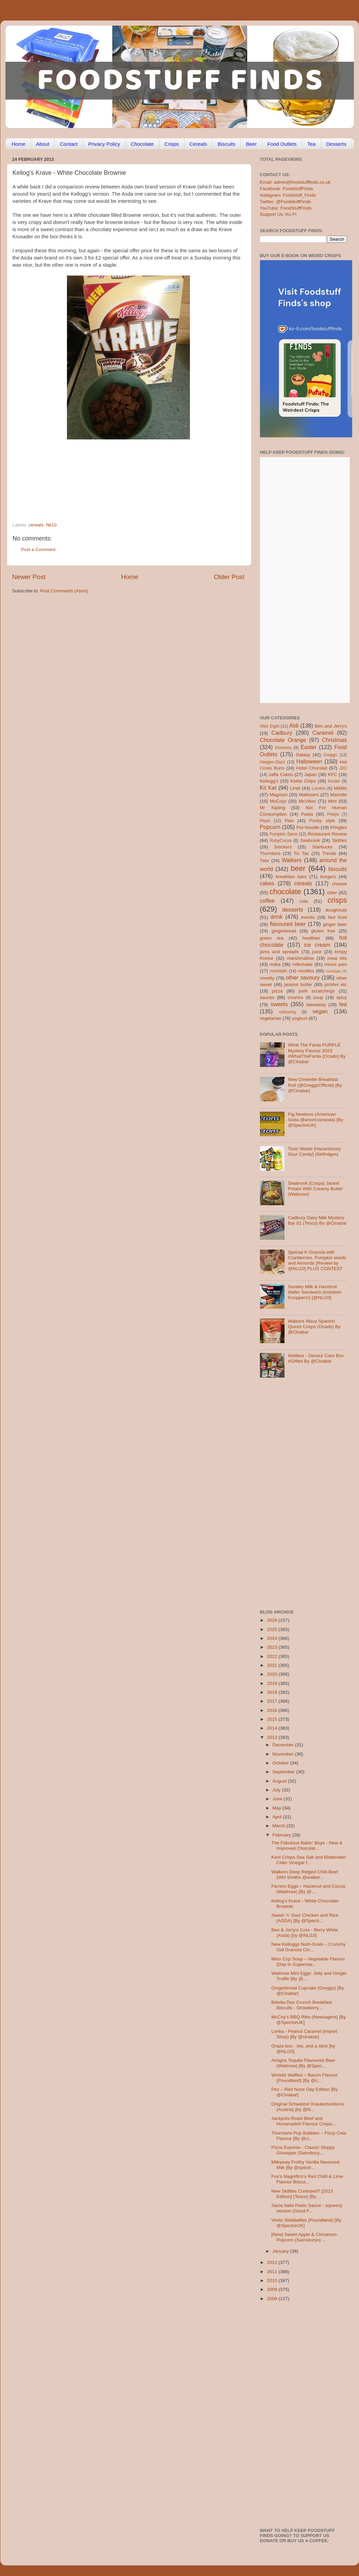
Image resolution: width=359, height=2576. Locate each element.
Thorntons (270, 853)
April (278, 1816)
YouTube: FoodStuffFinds (286, 208)
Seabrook (310, 840)
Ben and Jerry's (331, 726)
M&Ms (340, 788)
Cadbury (281, 733)
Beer (251, 144)
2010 (272, 2280)
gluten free (323, 930)
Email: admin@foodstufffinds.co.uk (295, 182)
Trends (329, 853)
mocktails (278, 971)
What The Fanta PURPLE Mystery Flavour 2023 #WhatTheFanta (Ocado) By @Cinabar (317, 1053)
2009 (272, 2289)
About (42, 144)
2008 (272, 2298)
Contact (69, 144)
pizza (277, 991)
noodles (306, 970)
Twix (264, 860)
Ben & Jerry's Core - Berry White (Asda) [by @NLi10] (304, 1932)
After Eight (269, 726)
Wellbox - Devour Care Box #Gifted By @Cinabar (316, 1358)
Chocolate (142, 144)
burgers (328, 876)
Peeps (333, 814)
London (319, 788)
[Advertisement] (115, 475)
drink (276, 917)
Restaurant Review (327, 833)
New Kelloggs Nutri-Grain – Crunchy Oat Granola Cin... (308, 1947)
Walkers (292, 860)
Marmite (338, 794)
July (277, 1789)
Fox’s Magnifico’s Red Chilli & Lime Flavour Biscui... (307, 2179)
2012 (272, 2262)
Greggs (330, 754)
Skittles (339, 840)
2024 (272, 1638)
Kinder (334, 781)
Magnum (279, 794)
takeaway (316, 1004)
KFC (332, 774)
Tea (311, 144)
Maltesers (309, 794)
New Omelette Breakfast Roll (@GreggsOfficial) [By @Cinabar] (315, 1085)
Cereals (198, 144)
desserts (292, 909)
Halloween (309, 761)
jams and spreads (279, 951)
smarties (295, 997)
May (277, 1808)
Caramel (323, 733)
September (284, 1771)
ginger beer (335, 924)
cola (304, 901)
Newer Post (29, 576)
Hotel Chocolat (311, 768)
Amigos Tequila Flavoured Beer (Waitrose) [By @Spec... (303, 2063)
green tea (272, 938)
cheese (339, 883)
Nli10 (51, 524)
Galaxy (303, 754)
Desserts (336, 144)
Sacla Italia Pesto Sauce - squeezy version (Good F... (307, 2208)
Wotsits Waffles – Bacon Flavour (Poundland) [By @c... (304, 2077)
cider (332, 892)
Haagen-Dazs (272, 762)
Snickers (283, 846)
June (278, 1798)
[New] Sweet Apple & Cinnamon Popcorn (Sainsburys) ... (303, 2237)
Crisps (171, 144)
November (284, 1754)
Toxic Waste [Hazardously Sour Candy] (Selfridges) (314, 1151)
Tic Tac (301, 853)
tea (343, 1004)
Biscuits (226, 144)
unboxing (287, 1012)
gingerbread (284, 930)
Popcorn (270, 827)
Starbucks (322, 846)
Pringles (338, 827)
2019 (272, 1683)
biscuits (338, 869)
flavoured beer (288, 924)
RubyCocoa (280, 840)
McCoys (278, 801)
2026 (272, 1620)
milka (275, 964)
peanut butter (298, 984)
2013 (272, 1737)
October (281, 1762)
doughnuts (336, 910)
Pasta (307, 814)
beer (298, 868)
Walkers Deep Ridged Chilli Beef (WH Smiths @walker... (304, 1874)
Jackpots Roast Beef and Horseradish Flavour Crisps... (303, 2121)
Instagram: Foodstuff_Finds (288, 195)
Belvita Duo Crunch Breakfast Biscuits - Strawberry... (301, 2005)
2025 (272, 1629)
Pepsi (265, 820)
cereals (36, 524)
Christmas (334, 740)
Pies (289, 820)
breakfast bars (291, 876)
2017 (272, 1701)
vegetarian (270, 1018)
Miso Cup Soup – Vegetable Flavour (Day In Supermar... (308, 1961)
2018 (272, 1692)
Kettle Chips (303, 781)
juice (316, 951)
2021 (272, 1665)
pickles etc (336, 984)
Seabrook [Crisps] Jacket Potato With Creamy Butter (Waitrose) (315, 1189)
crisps (337, 900)
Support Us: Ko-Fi (278, 214)
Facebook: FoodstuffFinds (286, 188)
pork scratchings (317, 991)
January (281, 2251)
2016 (272, 1710)
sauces (267, 997)
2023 (272, 1647)
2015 (272, 1719)
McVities (307, 801)
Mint (332, 801)
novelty (267, 978)
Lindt (295, 788)
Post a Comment (38, 549)
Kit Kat (268, 788)
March (280, 1825)
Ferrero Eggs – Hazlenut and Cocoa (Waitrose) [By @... (308, 1889)
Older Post (229, 576)
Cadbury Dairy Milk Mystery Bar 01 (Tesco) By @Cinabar (317, 1220)
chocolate (285, 891)
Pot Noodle (307, 827)
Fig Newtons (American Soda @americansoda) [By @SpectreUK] (315, 1120)
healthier (311, 938)
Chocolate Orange (283, 740)
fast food (337, 917)
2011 (272, 2271)
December (284, 1744)
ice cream (317, 945)
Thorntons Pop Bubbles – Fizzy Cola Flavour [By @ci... (308, 2135)
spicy (341, 997)
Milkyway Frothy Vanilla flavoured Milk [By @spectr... (305, 2164)
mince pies (336, 964)
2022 (272, 1656)
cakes (267, 883)
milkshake (302, 964)
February (282, 1835)
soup (318, 997)
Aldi (294, 725)
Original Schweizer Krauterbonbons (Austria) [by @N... (307, 2106)
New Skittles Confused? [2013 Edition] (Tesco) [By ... (302, 2193)
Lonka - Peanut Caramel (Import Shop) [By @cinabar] (304, 2034)
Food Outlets (282, 144)
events (308, 917)
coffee (267, 901)
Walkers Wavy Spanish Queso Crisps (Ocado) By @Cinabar (314, 1327)
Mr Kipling (272, 807)
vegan (320, 1011)
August (280, 1781)
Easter (309, 747)
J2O (343, 768)
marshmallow (300, 958)
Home (18, 144)
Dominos (283, 747)
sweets (279, 1004)
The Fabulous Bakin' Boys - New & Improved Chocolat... (306, 1845)
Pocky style (322, 820)
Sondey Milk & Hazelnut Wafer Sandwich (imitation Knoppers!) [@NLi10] (314, 1292)
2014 (272, 1728)
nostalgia (333, 971)
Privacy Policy (104, 144)
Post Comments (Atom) (64, 590)
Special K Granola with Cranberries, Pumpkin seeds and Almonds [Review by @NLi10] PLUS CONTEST (317, 1260)
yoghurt (299, 1018)
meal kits (337, 958)
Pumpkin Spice (284, 834)
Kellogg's (269, 781)
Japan (310, 774)
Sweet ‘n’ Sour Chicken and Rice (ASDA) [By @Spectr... (304, 1918)
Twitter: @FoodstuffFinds (285, 201)
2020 (272, 1674)
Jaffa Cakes (280, 774)
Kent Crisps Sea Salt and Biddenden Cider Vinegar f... (308, 1860)
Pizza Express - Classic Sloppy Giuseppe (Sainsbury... (303, 2150)
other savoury (303, 977)
